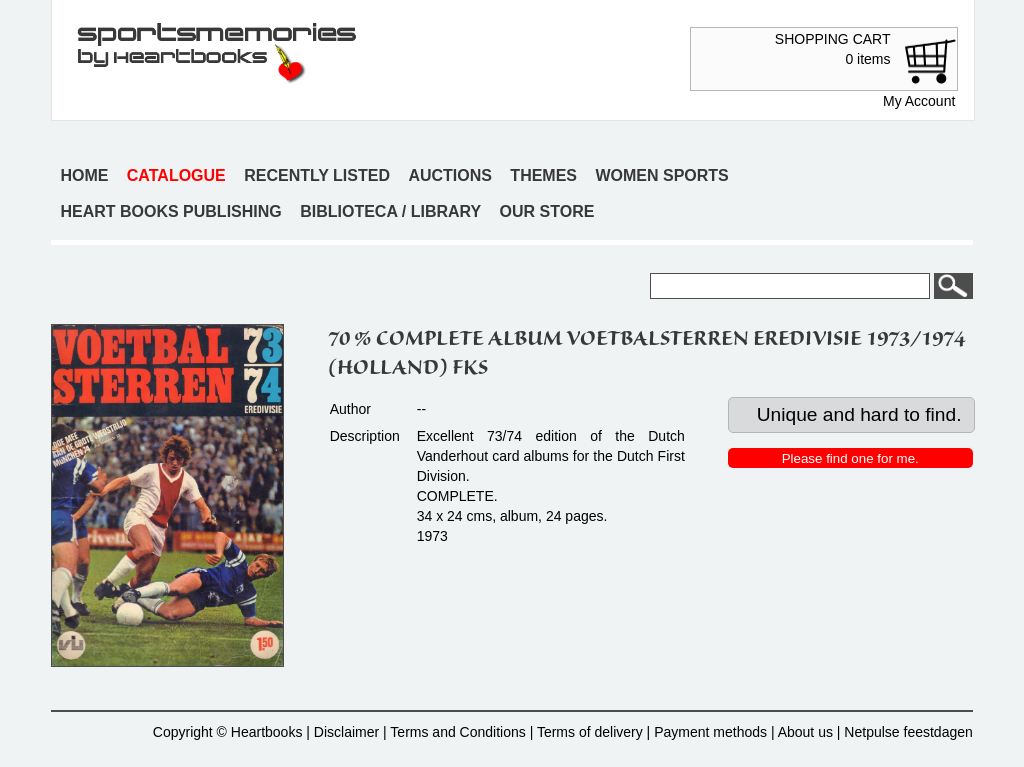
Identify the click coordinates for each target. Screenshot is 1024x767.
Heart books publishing (170, 211)
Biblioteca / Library (390, 211)
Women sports (661, 175)
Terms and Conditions (457, 732)
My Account (919, 101)
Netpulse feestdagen (908, 732)
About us (805, 732)
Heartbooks (267, 732)
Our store (547, 211)
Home (84, 175)
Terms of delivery (590, 732)
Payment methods (710, 732)
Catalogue (176, 175)
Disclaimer (346, 732)
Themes (543, 175)
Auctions (450, 175)
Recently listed (317, 175)
